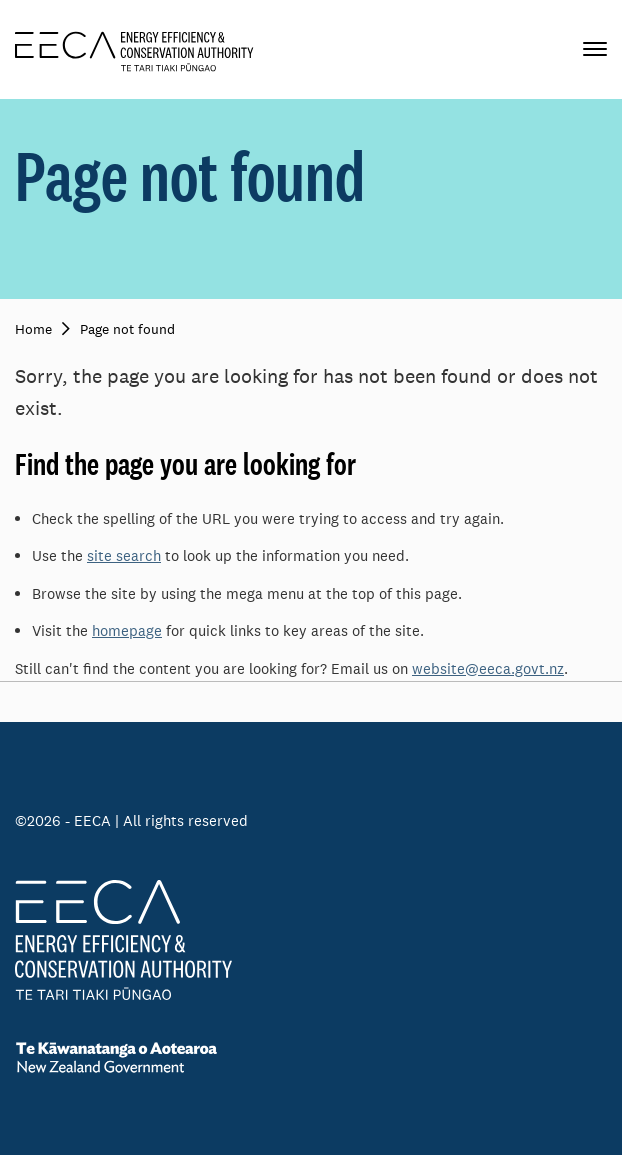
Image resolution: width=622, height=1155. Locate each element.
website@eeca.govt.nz (488, 668)
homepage (127, 630)
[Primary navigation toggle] (595, 49)
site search (124, 555)
